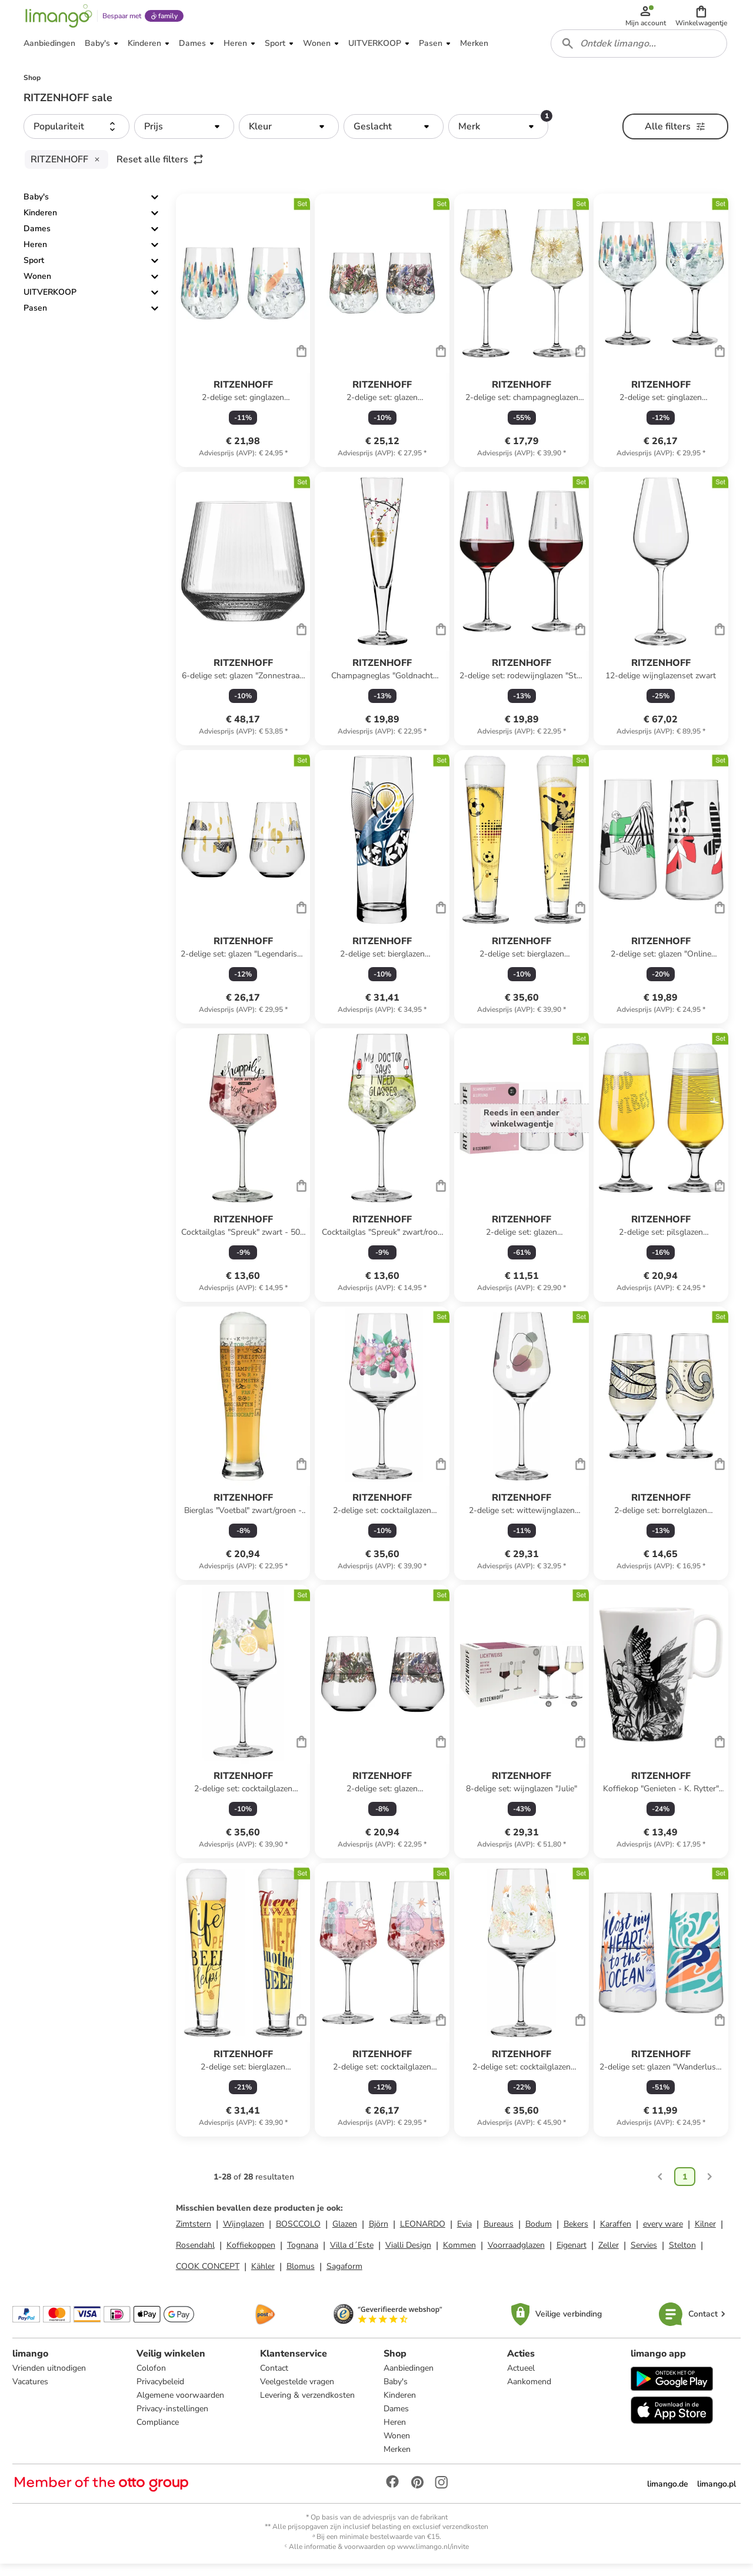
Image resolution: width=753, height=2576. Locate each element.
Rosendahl (195, 2254)
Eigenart (572, 2254)
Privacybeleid (161, 2392)
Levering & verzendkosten (308, 2405)
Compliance (158, 2432)
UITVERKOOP (50, 302)
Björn (378, 2233)
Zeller (608, 2254)
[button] (702, 19)
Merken (397, 2459)
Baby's (36, 206)
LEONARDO (422, 2233)
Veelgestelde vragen (298, 2392)
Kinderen (40, 222)
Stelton (682, 2254)
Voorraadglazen (516, 2254)
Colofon (151, 2378)
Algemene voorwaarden (181, 2405)
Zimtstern (193, 2233)
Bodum (538, 2233)
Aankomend (529, 2392)
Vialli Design (408, 2254)
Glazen (344, 2233)
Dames (37, 238)
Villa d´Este (352, 2254)
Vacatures (32, 2392)
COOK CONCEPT (207, 2275)
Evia (464, 2233)
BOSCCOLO (298, 2233)
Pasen (35, 318)
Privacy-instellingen (173, 2419)
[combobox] (640, 51)
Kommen (459, 2254)
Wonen (37, 286)
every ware (663, 2233)
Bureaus (499, 2233)
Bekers (576, 2233)
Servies (644, 2254)
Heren (35, 254)
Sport (34, 270)
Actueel (520, 2378)
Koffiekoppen (250, 2254)
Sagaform (344, 2275)
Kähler (263, 2275)
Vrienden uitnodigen (51, 2378)
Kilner (705, 2233)
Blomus (300, 2275)
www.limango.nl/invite (433, 2557)
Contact (275, 2378)
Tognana (302, 2254)
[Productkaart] (243, 340)
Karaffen (615, 2233)
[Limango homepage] (57, 19)
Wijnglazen (243, 2233)
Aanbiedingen (409, 2378)
